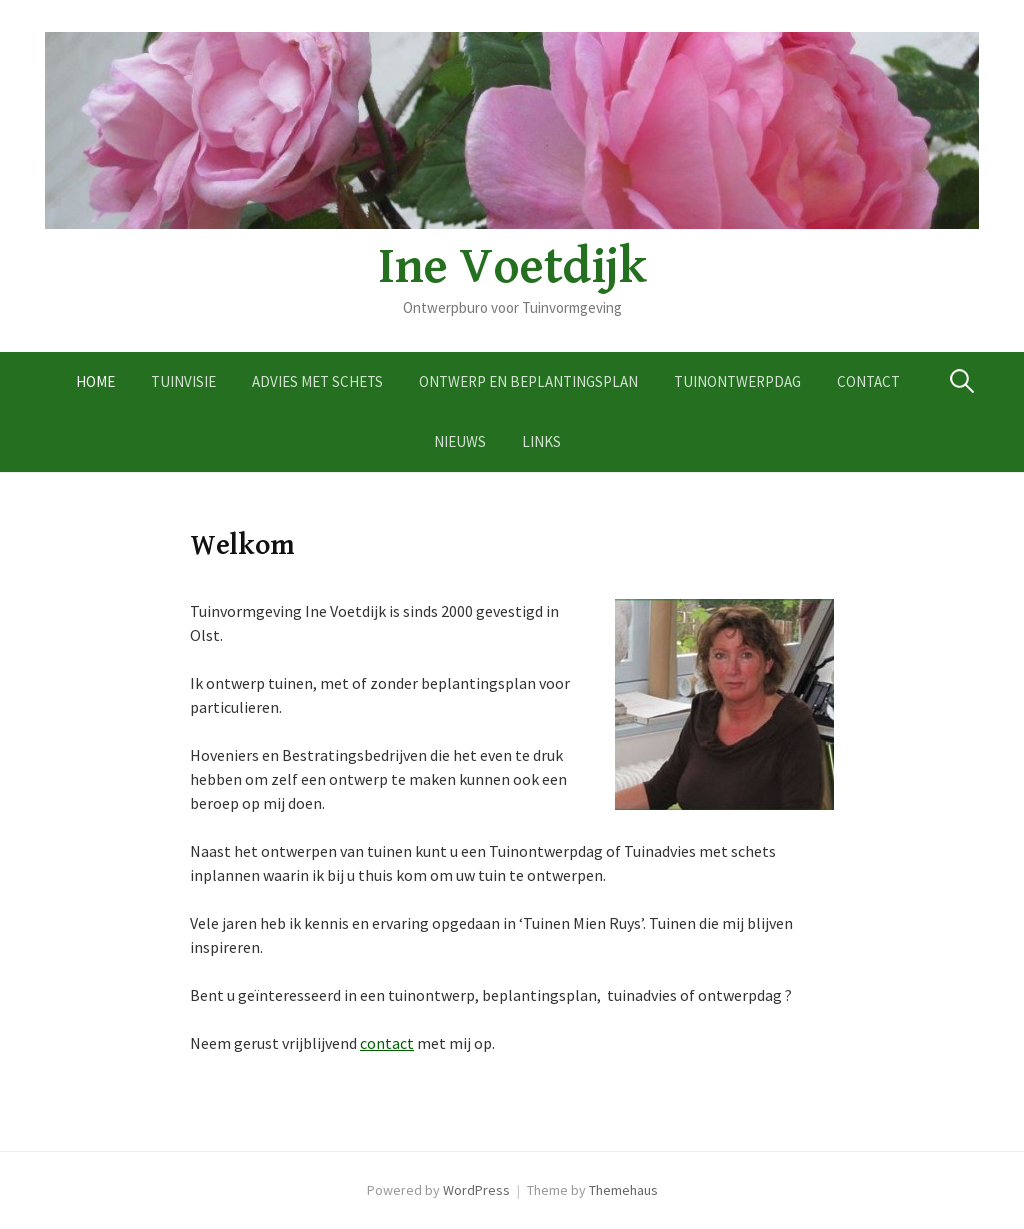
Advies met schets (317, 381)
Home (95, 381)
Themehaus (623, 1190)
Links (541, 441)
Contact (868, 381)
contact (387, 1043)
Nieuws (460, 441)
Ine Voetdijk (512, 267)
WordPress (476, 1190)
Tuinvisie (183, 381)
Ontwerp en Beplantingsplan (528, 381)
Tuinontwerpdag (737, 381)
